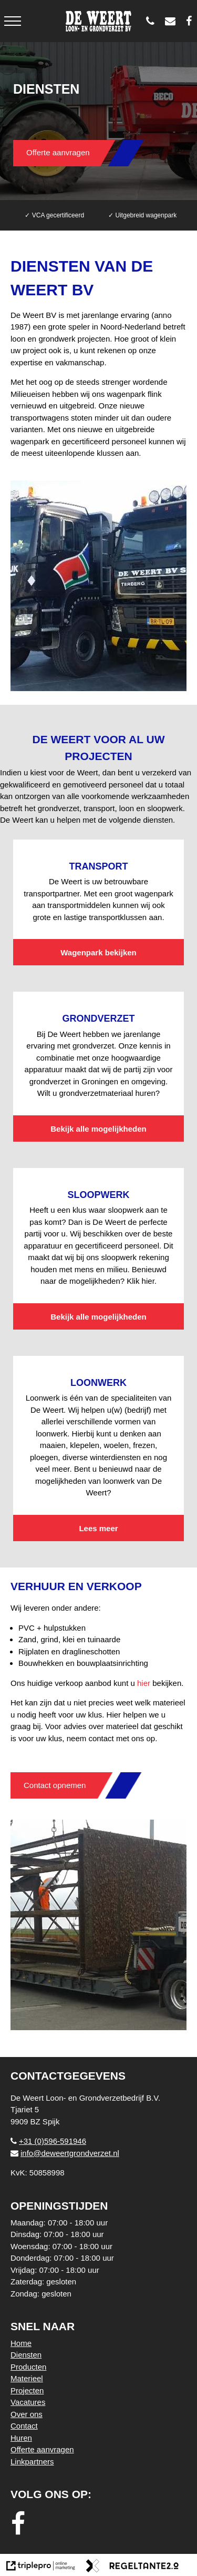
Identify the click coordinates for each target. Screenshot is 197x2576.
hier (143, 1683)
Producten (28, 2366)
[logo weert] (98, 21)
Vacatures (28, 2402)
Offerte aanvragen (58, 152)
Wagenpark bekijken (98, 952)
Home (21, 2343)
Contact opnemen (55, 1785)
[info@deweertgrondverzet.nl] (173, 21)
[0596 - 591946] (153, 21)
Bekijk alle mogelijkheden (98, 1128)
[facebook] (21, 2524)
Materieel (27, 2378)
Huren (21, 2437)
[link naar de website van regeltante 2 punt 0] (132, 2567)
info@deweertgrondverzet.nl (65, 2153)
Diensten (26, 2354)
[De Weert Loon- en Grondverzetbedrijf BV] (191, 21)
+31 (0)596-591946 (48, 2140)
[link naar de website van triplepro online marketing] (40, 2567)
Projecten (27, 2390)
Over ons (27, 2414)
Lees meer (98, 1528)
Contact (24, 2425)
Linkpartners (32, 2461)
